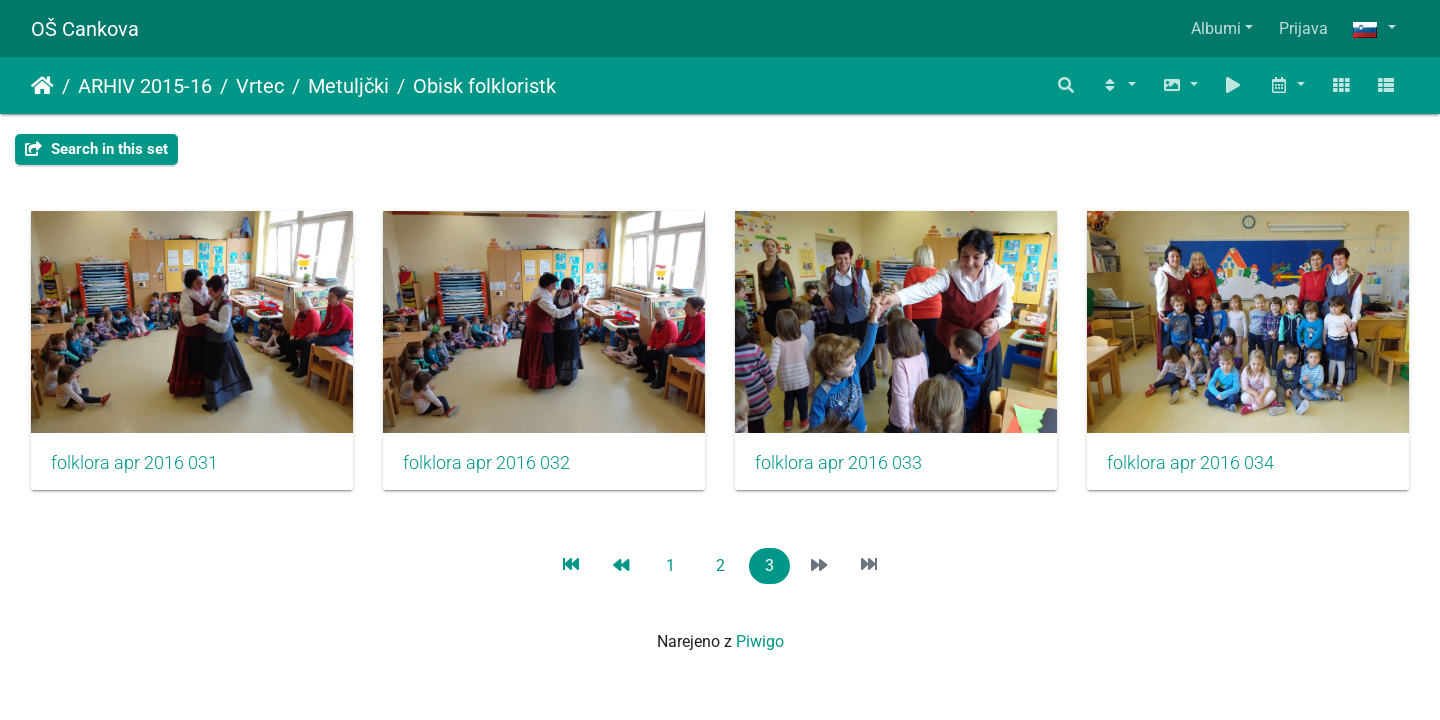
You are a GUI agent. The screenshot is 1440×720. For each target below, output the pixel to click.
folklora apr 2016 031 (134, 463)
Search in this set (96, 149)
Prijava (1303, 28)
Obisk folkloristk (484, 86)
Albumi (1216, 28)
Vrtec (260, 86)
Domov (42, 86)
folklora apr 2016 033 (838, 463)
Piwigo (760, 641)
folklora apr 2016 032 (486, 463)
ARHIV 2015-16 (145, 86)
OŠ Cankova (85, 29)
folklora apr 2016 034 (1190, 463)
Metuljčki (348, 86)
